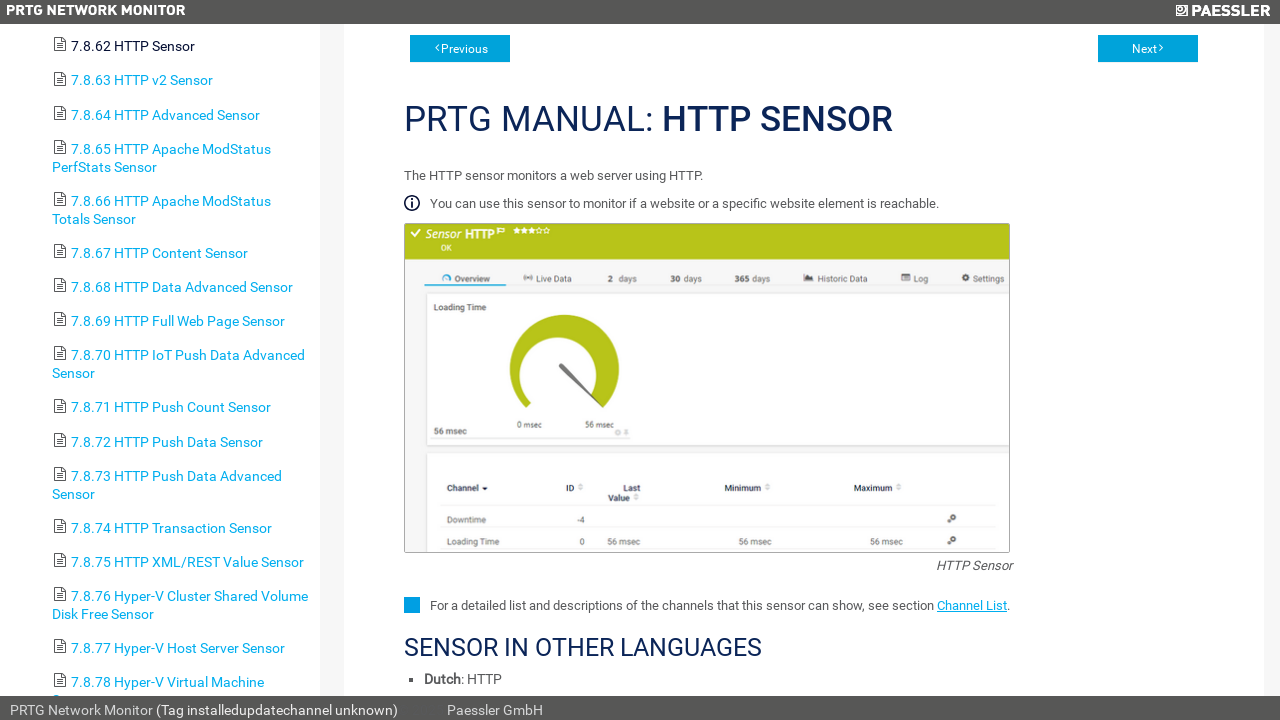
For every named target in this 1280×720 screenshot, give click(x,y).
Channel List (972, 605)
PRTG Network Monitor (81, 710)
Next (1144, 49)
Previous (464, 49)
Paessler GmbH (495, 710)
